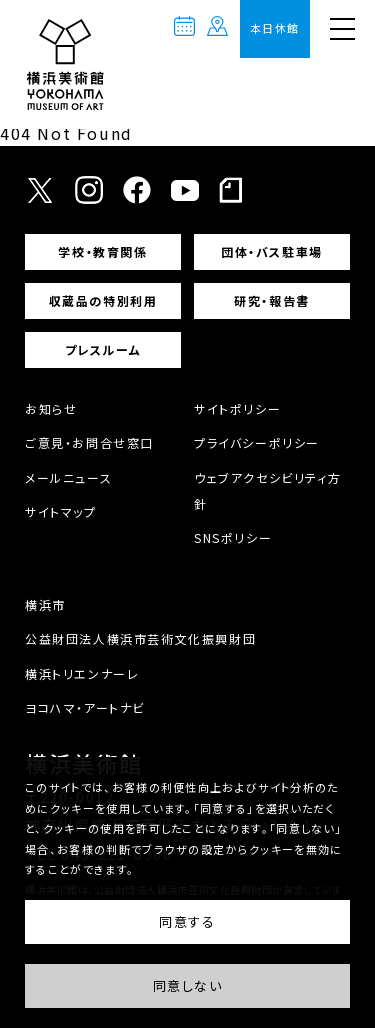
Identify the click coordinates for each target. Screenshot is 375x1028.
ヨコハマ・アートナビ (85, 707)
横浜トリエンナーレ (82, 673)
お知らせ (51, 408)
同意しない (188, 986)
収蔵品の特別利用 (103, 300)
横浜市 (45, 604)
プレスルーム (103, 349)
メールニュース (68, 477)
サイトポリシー (237, 408)
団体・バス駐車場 (272, 251)
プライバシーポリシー (257, 442)
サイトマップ (61, 511)
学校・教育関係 (102, 251)
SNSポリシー (233, 537)
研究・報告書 (272, 300)
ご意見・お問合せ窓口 (89, 442)
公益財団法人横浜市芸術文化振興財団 (140, 638)
